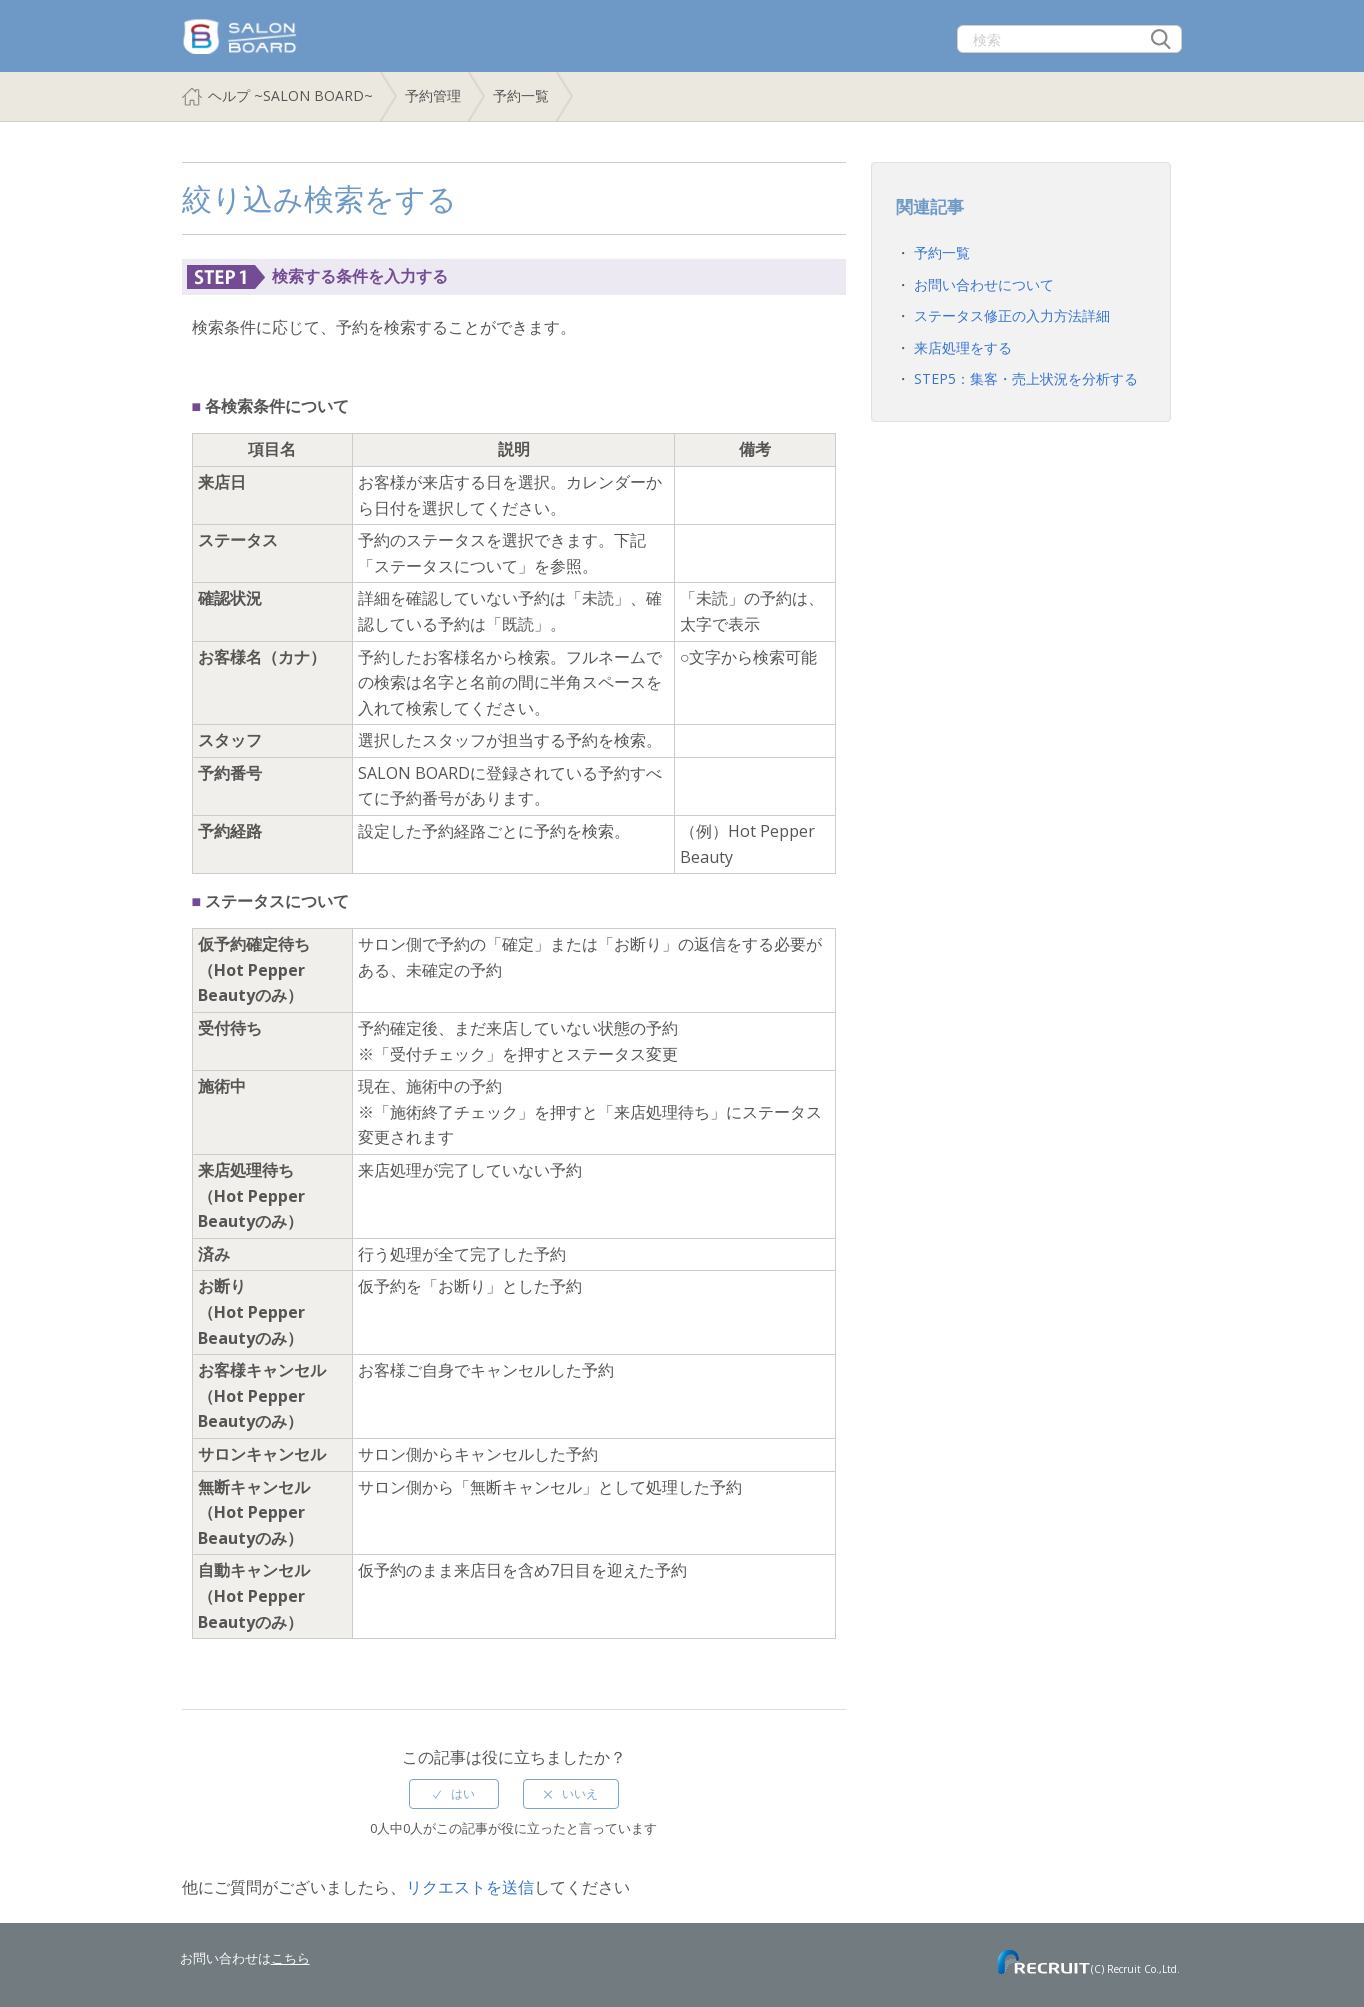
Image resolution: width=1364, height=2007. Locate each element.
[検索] (1069, 39)
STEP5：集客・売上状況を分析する (1026, 378)
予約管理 (433, 95)
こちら (290, 1958)
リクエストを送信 (470, 1887)
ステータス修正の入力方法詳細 (1012, 315)
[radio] (454, 1794)
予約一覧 (521, 95)
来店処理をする (963, 347)
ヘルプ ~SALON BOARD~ (290, 95)
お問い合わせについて (984, 284)
